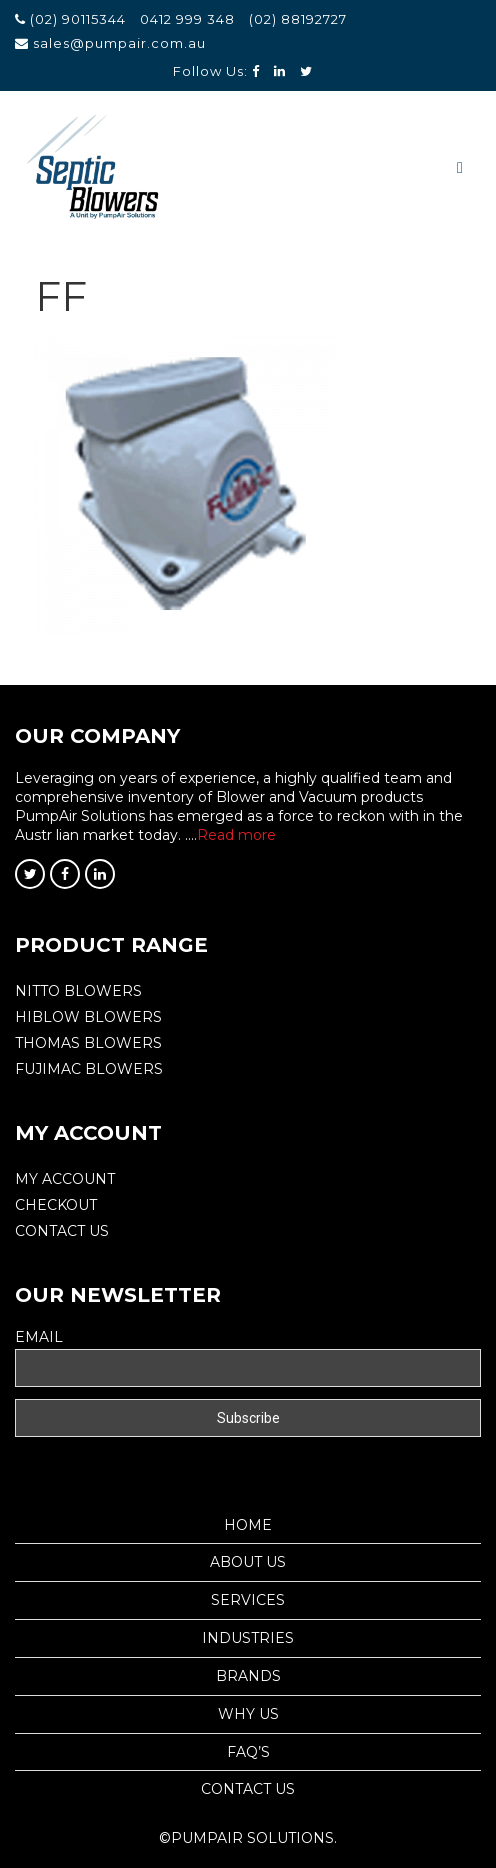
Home (248, 1525)
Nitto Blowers (78, 991)
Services (248, 1600)
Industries (248, 1638)
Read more (236, 835)
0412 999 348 (187, 19)
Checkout (56, 1205)
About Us (248, 1562)
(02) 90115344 (80, 19)
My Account (65, 1179)
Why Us (248, 1714)
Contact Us (62, 1231)
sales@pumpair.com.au (119, 43)
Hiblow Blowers (88, 1017)
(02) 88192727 (298, 19)
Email (39, 1337)
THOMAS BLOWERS (88, 1043)
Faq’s (248, 1752)
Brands (248, 1676)
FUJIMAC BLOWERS (89, 1069)
